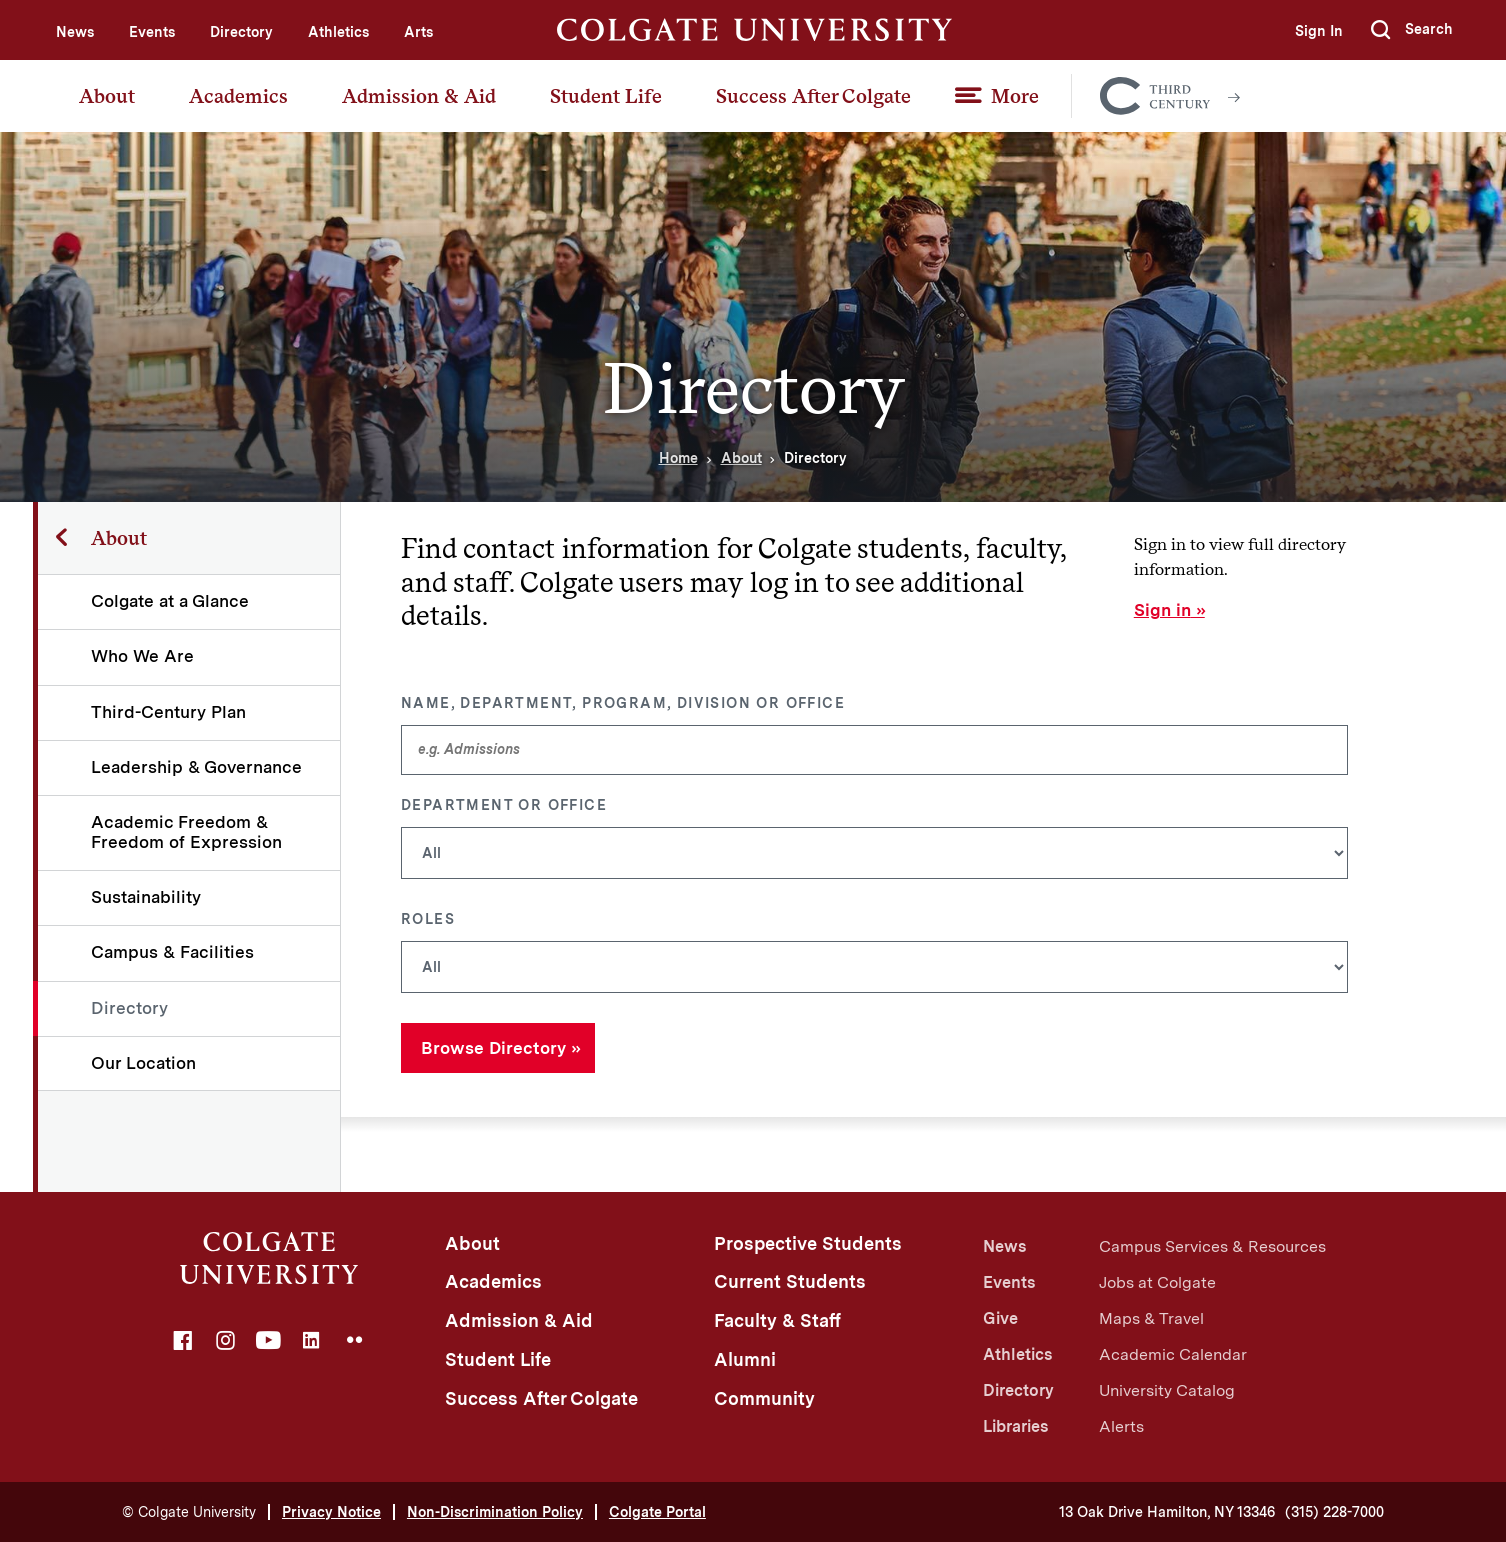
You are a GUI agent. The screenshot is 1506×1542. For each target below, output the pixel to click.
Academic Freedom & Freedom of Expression (186, 831)
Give (1000, 1318)
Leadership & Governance (196, 767)
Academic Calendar (1173, 1354)
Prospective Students (808, 1243)
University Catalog (1167, 1390)
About (107, 96)
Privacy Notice (331, 1512)
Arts (418, 32)
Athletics (338, 32)
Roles (428, 919)
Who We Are (142, 656)
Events (152, 32)
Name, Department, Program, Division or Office (623, 703)
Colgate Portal (657, 1512)
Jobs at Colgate (1157, 1282)
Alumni (745, 1359)
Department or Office (504, 805)
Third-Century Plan (168, 712)
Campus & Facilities (172, 952)
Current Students (790, 1281)
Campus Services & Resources (1212, 1246)
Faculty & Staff (777, 1320)
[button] (1412, 30)
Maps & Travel (1151, 1318)
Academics (238, 96)
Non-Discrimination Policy (495, 1512)
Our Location (143, 1063)
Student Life (606, 96)
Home (678, 458)
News (75, 32)
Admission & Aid (419, 96)
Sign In (1319, 31)
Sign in (1162, 610)
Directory (241, 32)
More (1015, 96)
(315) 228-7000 (1334, 1512)
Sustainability (146, 897)
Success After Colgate (813, 96)
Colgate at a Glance (170, 601)
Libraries (1015, 1426)
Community (764, 1398)
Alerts (1121, 1426)
